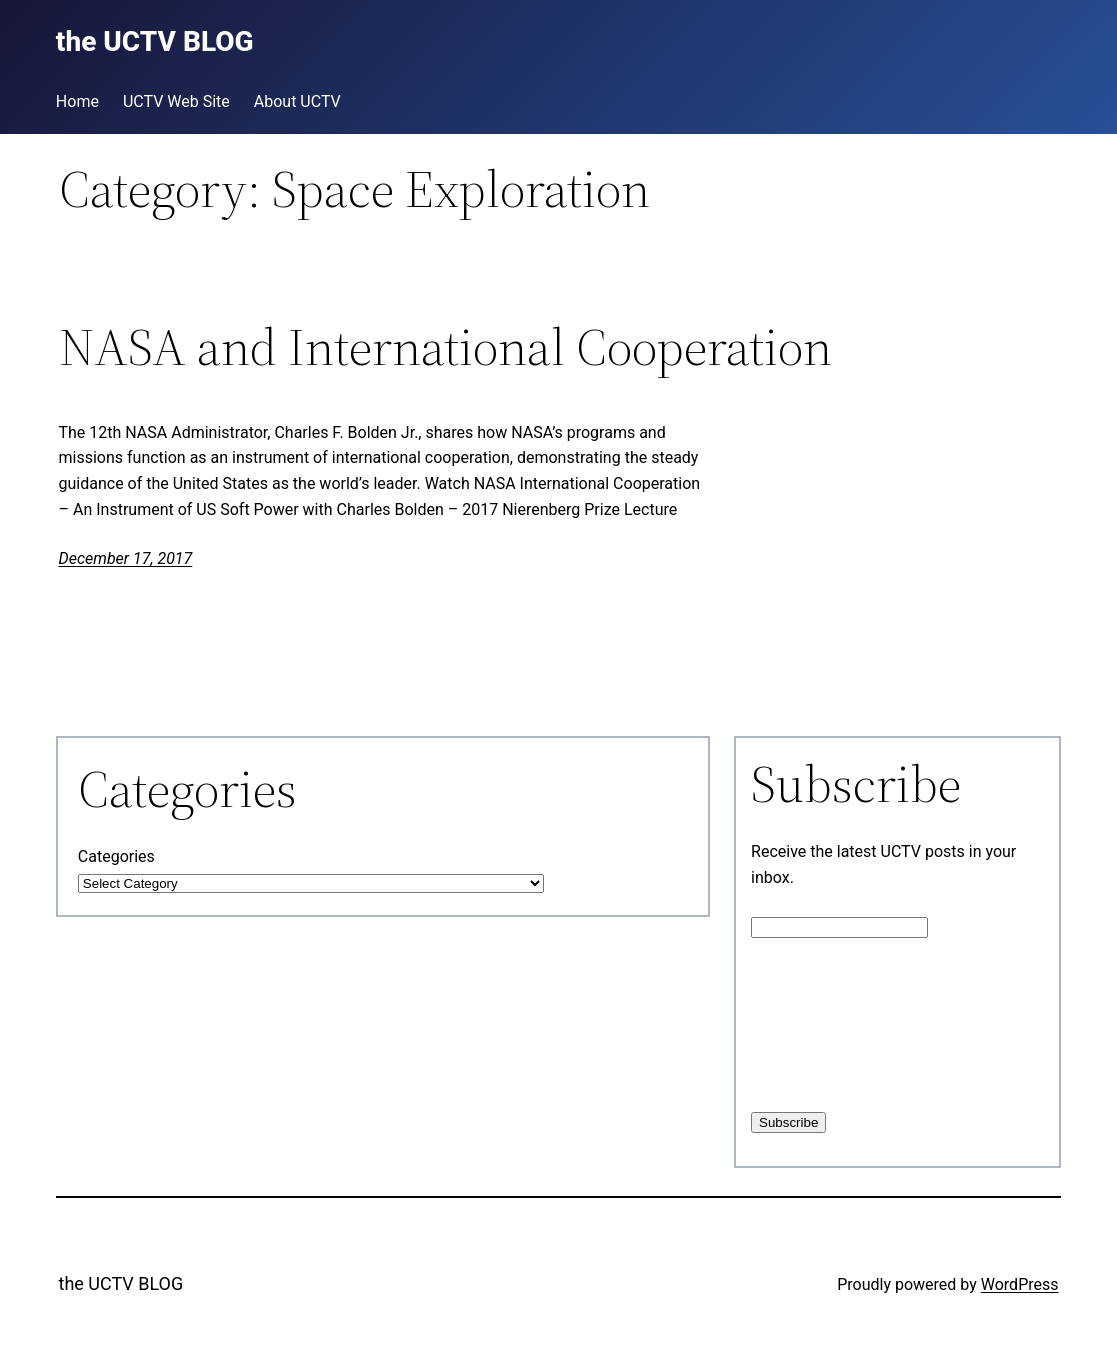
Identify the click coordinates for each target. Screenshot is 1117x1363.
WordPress (1020, 1284)
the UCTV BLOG (121, 1283)
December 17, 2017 (126, 558)
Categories (116, 856)
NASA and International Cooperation (445, 347)
